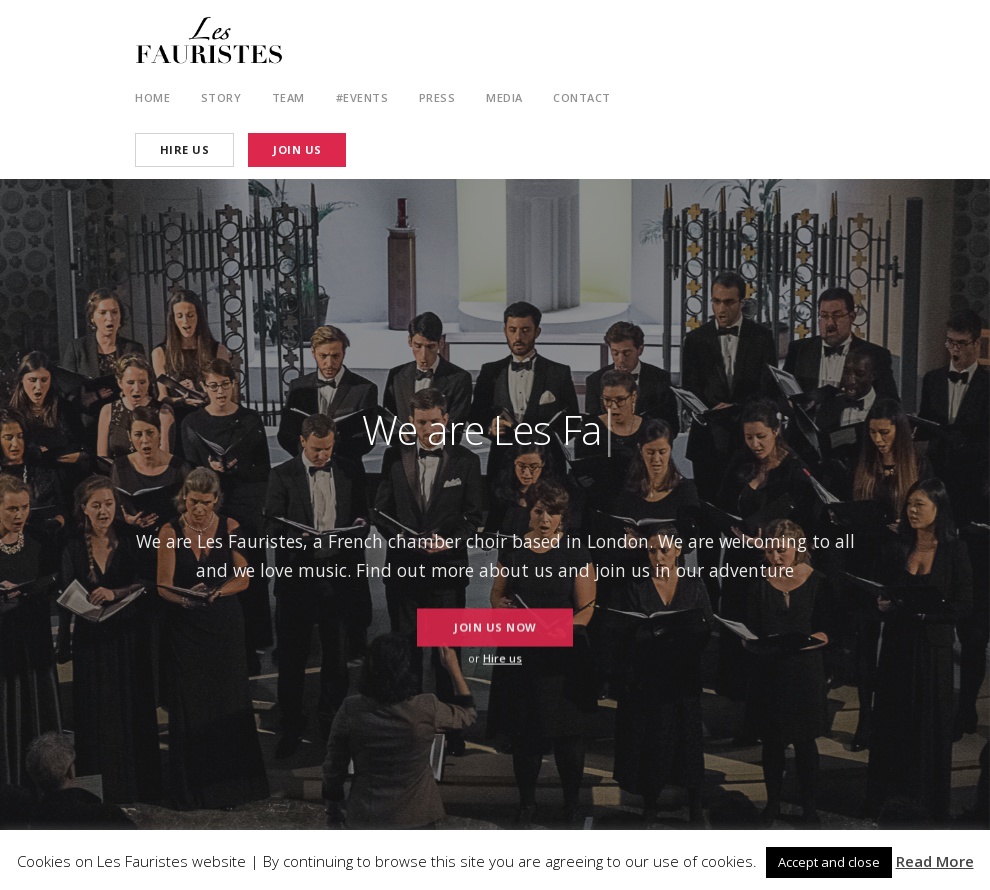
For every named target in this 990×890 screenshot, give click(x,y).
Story (221, 97)
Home (152, 97)
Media (504, 97)
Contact (582, 97)
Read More (935, 861)
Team (288, 97)
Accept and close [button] (829, 862)
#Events (362, 97)
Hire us (502, 657)
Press (437, 97)
